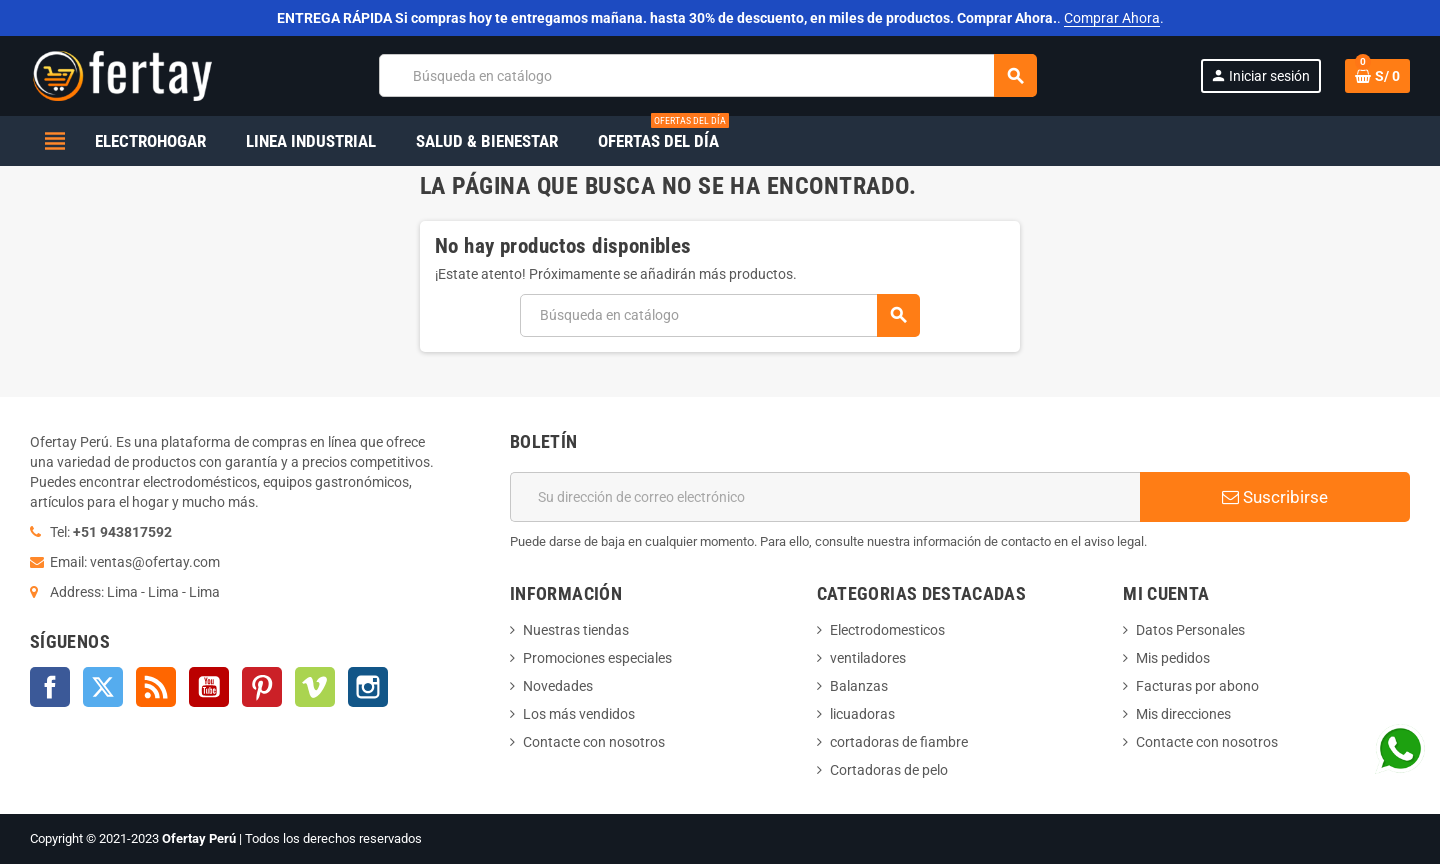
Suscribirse (1275, 497)
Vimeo (315, 687)
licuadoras (862, 714)
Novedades (558, 686)
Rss (156, 687)
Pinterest (262, 687)
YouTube (209, 687)
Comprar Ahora (1112, 18)
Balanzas (859, 686)
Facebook (50, 687)
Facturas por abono (1197, 686)
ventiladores (868, 658)
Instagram (368, 687)
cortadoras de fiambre (899, 742)
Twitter (103, 687)
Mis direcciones (1183, 714)
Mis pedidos (1173, 658)
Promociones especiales (597, 658)
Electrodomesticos (887, 630)
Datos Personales (1190, 630)
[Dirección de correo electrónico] (825, 497)
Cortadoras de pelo (889, 770)
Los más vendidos (579, 714)
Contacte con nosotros (594, 742)
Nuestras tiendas (576, 630)
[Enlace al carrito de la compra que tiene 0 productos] (1377, 76)
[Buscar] (707, 75)
